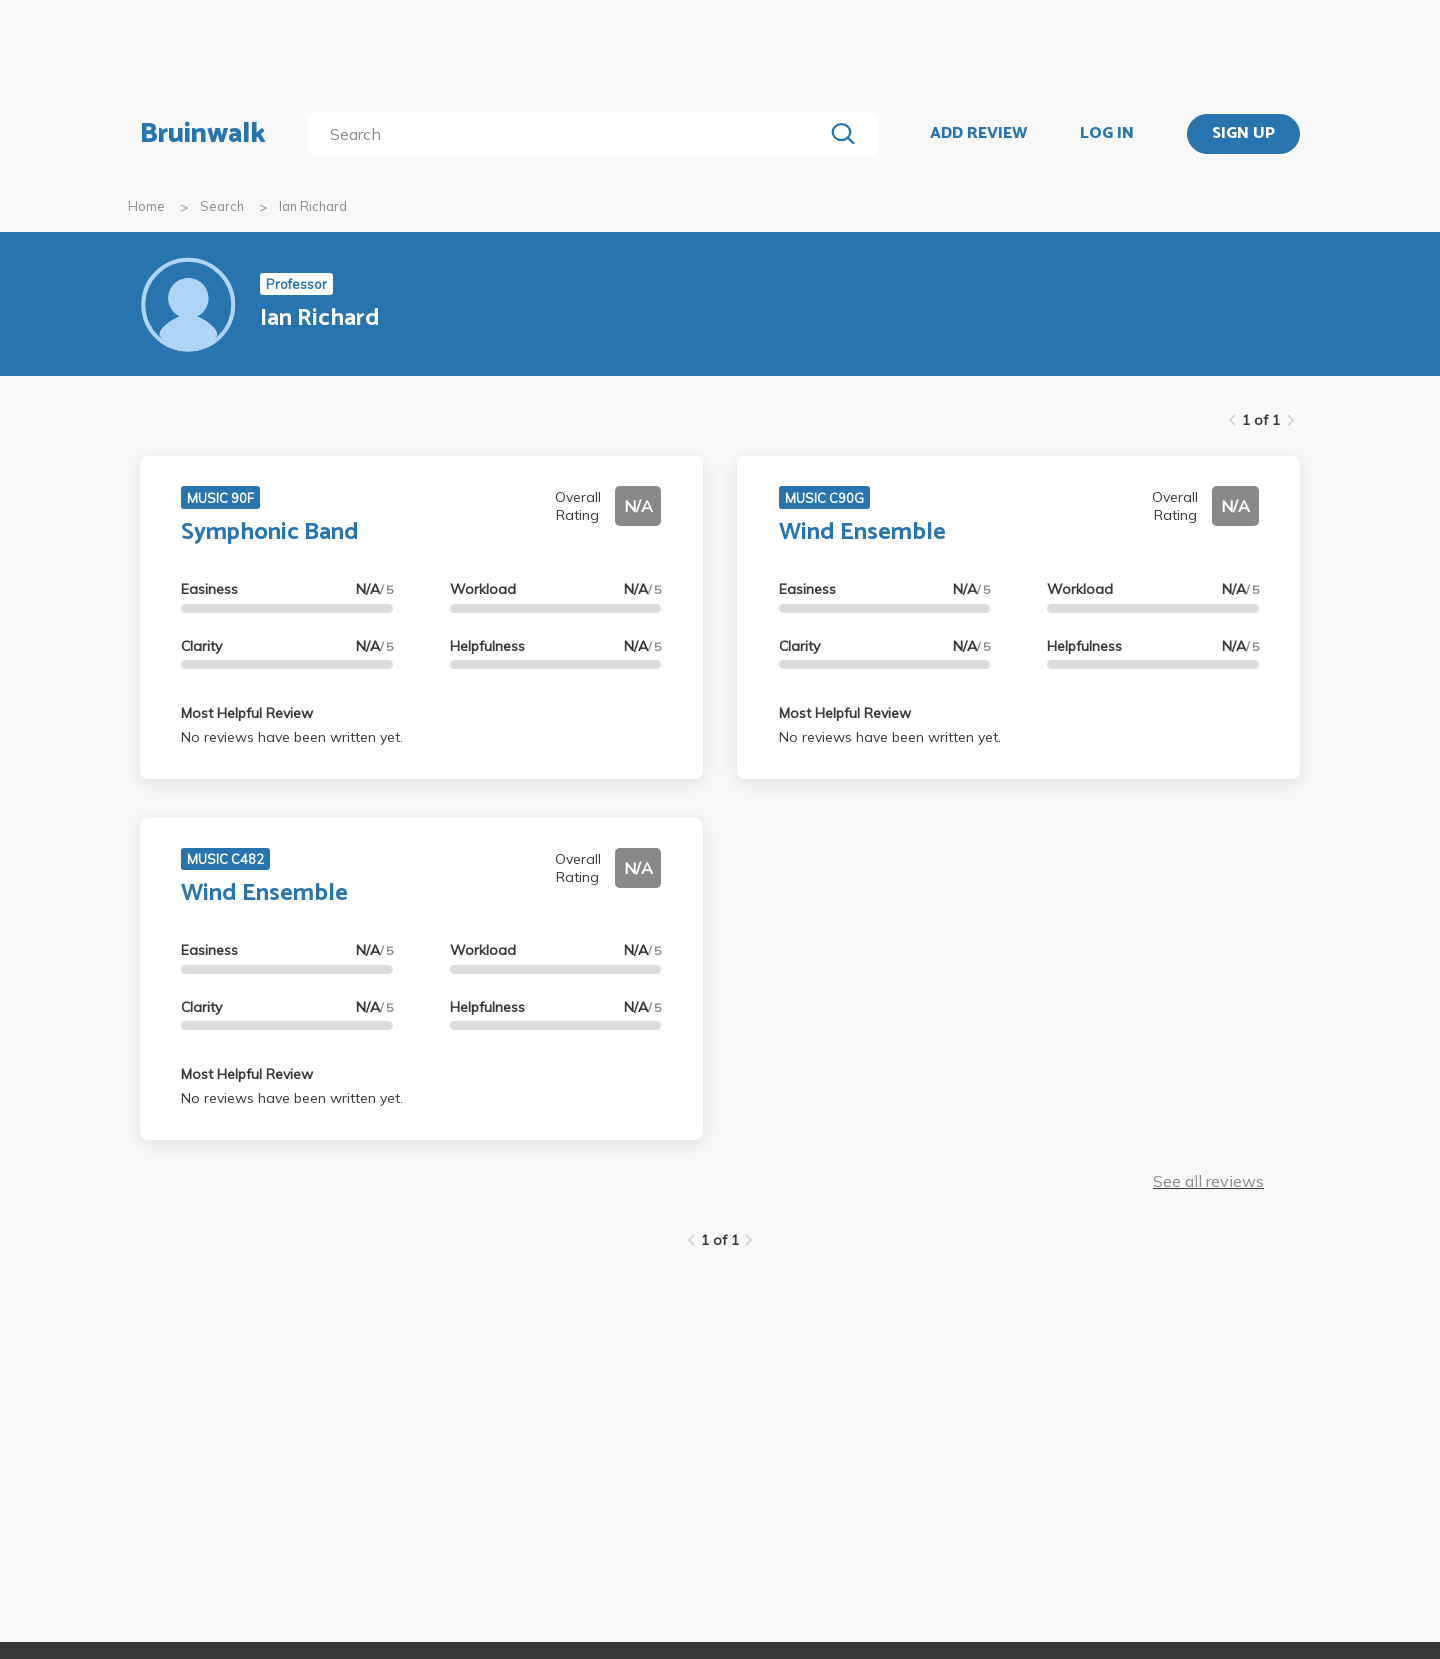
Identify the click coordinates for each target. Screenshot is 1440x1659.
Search (222, 206)
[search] (569, 134)
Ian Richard (313, 206)
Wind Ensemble (862, 532)
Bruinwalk (203, 134)
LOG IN (1107, 134)
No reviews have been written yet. (292, 737)
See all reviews (1208, 1181)
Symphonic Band (270, 532)
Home (146, 206)
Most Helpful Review (247, 713)
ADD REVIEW (978, 134)
